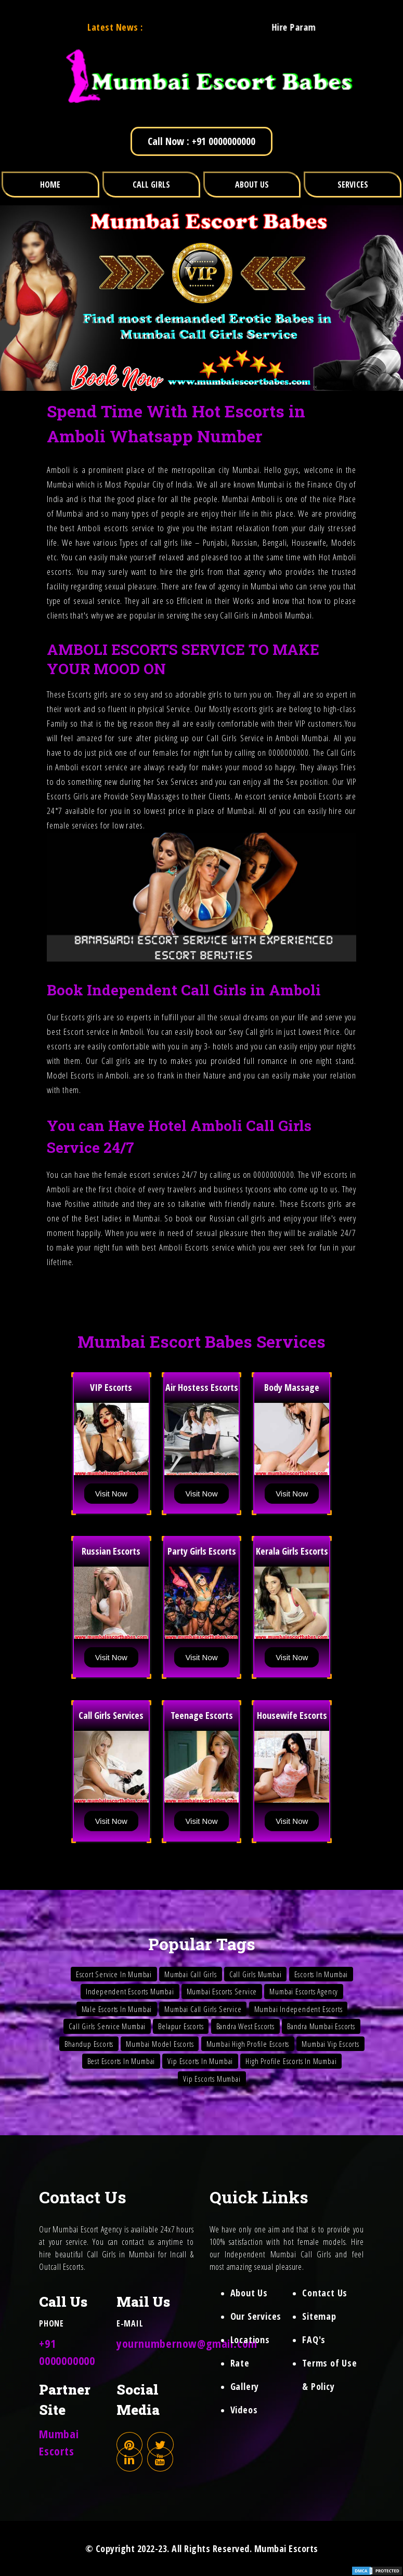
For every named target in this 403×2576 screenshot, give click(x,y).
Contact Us (324, 2292)
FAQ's (314, 2339)
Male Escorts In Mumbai (117, 2009)
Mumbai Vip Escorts (330, 2044)
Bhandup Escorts (88, 2044)
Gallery (244, 2386)
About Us (249, 2292)
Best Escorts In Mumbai (121, 2061)
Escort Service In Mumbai (114, 1974)
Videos (244, 2409)
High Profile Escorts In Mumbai (290, 2061)
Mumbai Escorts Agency (303, 1991)
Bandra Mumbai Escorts (321, 2026)
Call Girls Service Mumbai (107, 2026)
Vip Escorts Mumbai (211, 2078)
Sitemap (319, 2316)
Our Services (256, 2316)
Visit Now (111, 1493)
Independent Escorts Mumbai (130, 1991)
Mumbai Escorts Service (222, 1991)
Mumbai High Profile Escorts (248, 2044)
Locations (250, 2339)
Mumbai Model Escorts (159, 2044)
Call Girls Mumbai (255, 1974)
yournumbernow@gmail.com (186, 2343)
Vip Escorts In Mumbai (200, 2061)
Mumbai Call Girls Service (202, 2009)
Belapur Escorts (180, 2026)
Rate (240, 2363)
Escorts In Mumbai (321, 1974)
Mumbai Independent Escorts (298, 2009)
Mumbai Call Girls (190, 1974)
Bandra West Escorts (245, 2026)
